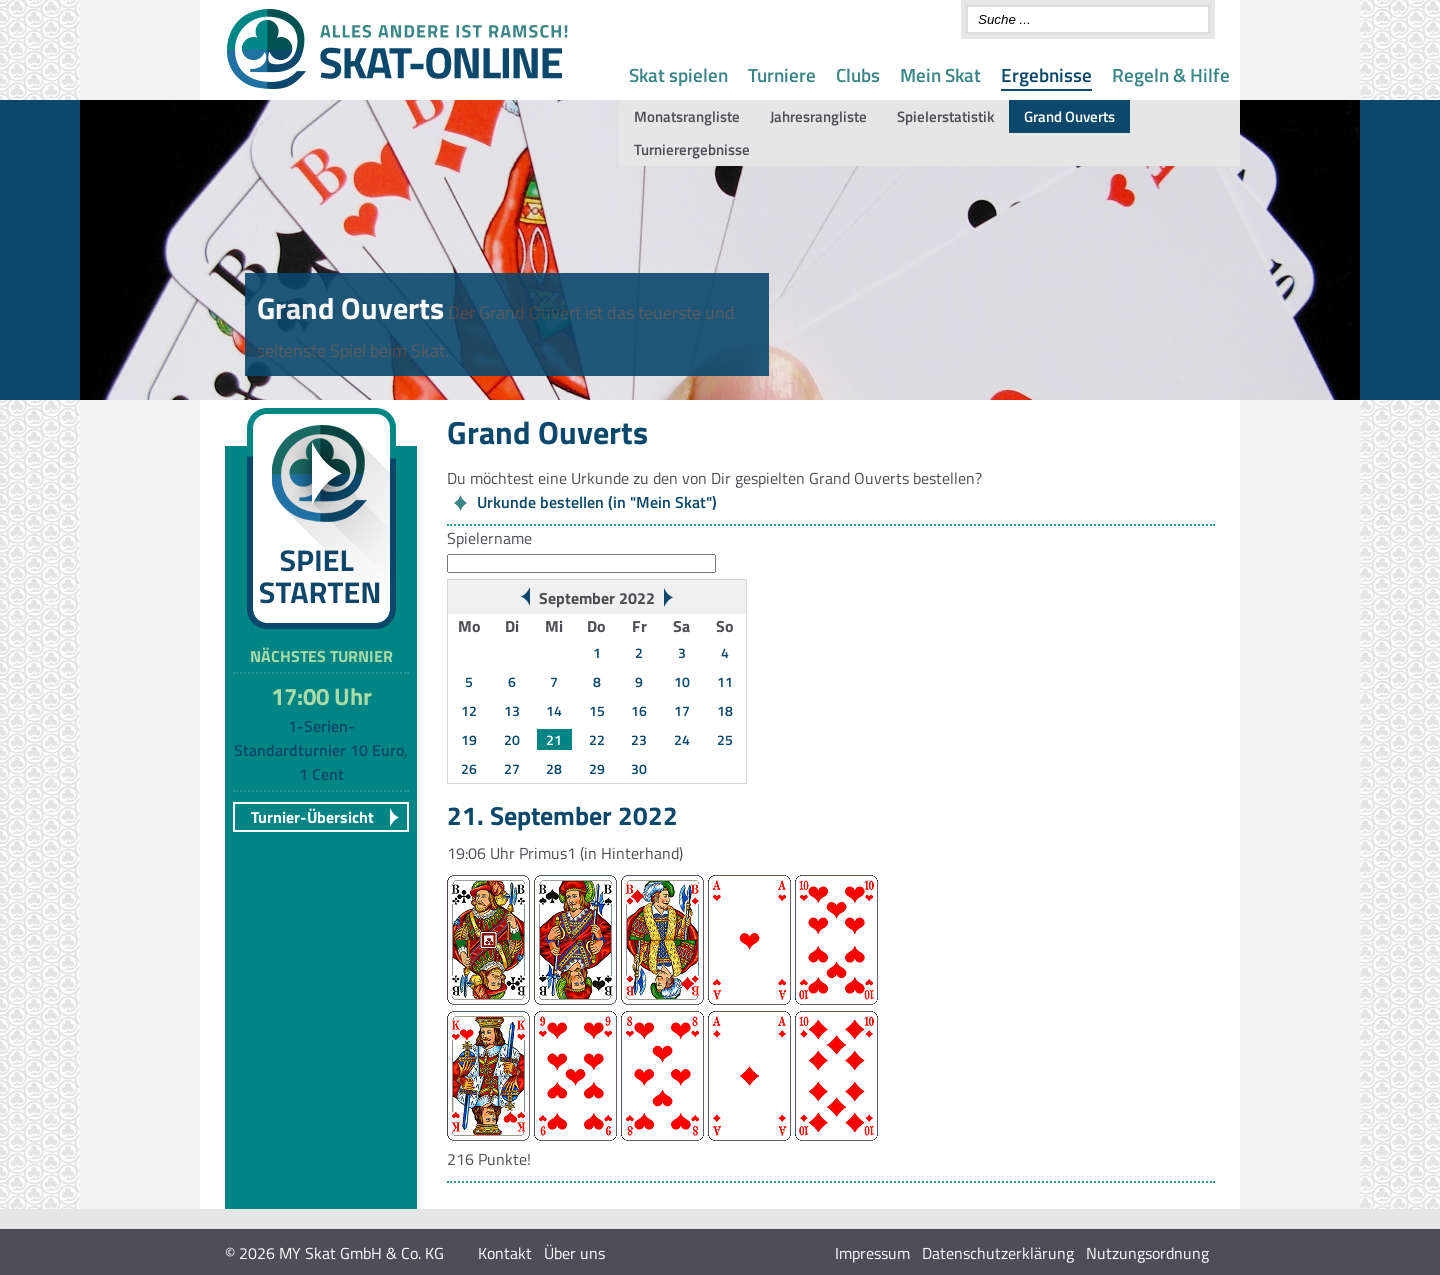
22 (597, 739)
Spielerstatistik (945, 116)
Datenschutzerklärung (998, 1253)
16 (639, 710)
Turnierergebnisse (692, 149)
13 (512, 710)
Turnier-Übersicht (312, 817)
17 (682, 710)
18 (725, 710)
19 (469, 739)
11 (725, 681)
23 (639, 739)
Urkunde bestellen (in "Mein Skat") (597, 502)
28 (554, 768)
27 (512, 768)
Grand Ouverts (1069, 116)
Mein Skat (940, 74)
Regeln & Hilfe (1171, 74)
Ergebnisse (1046, 74)
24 (682, 739)
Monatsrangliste (687, 116)
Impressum (872, 1253)
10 (682, 681)
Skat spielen (678, 74)
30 (639, 768)
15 (597, 710)
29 (597, 768)
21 (554, 739)
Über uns (574, 1253)
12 (469, 710)
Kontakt (505, 1253)
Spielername (489, 538)
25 (725, 739)
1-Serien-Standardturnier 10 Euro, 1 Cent (321, 750)
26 (469, 768)
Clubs (858, 74)
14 (554, 710)
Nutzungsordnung (1147, 1253)
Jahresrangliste (818, 116)
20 (512, 739)
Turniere (782, 74)
